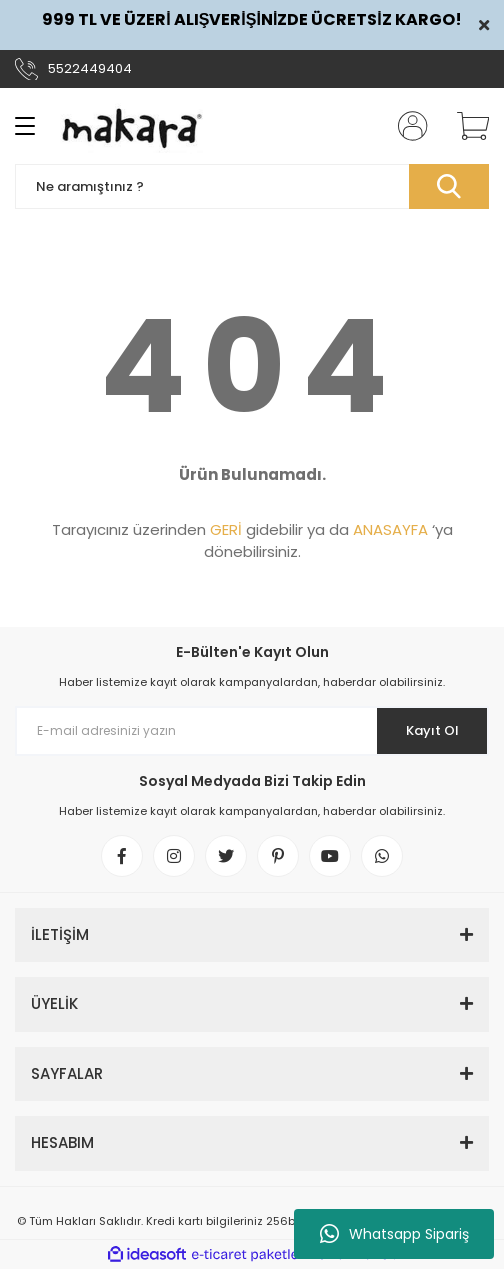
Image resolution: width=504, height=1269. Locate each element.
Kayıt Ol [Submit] (432, 730)
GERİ (226, 529)
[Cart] (466, 126)
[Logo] (132, 126)
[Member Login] (407, 126)
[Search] (252, 186)
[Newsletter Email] (252, 731)
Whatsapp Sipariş (394, 1234)
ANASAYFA (390, 529)
